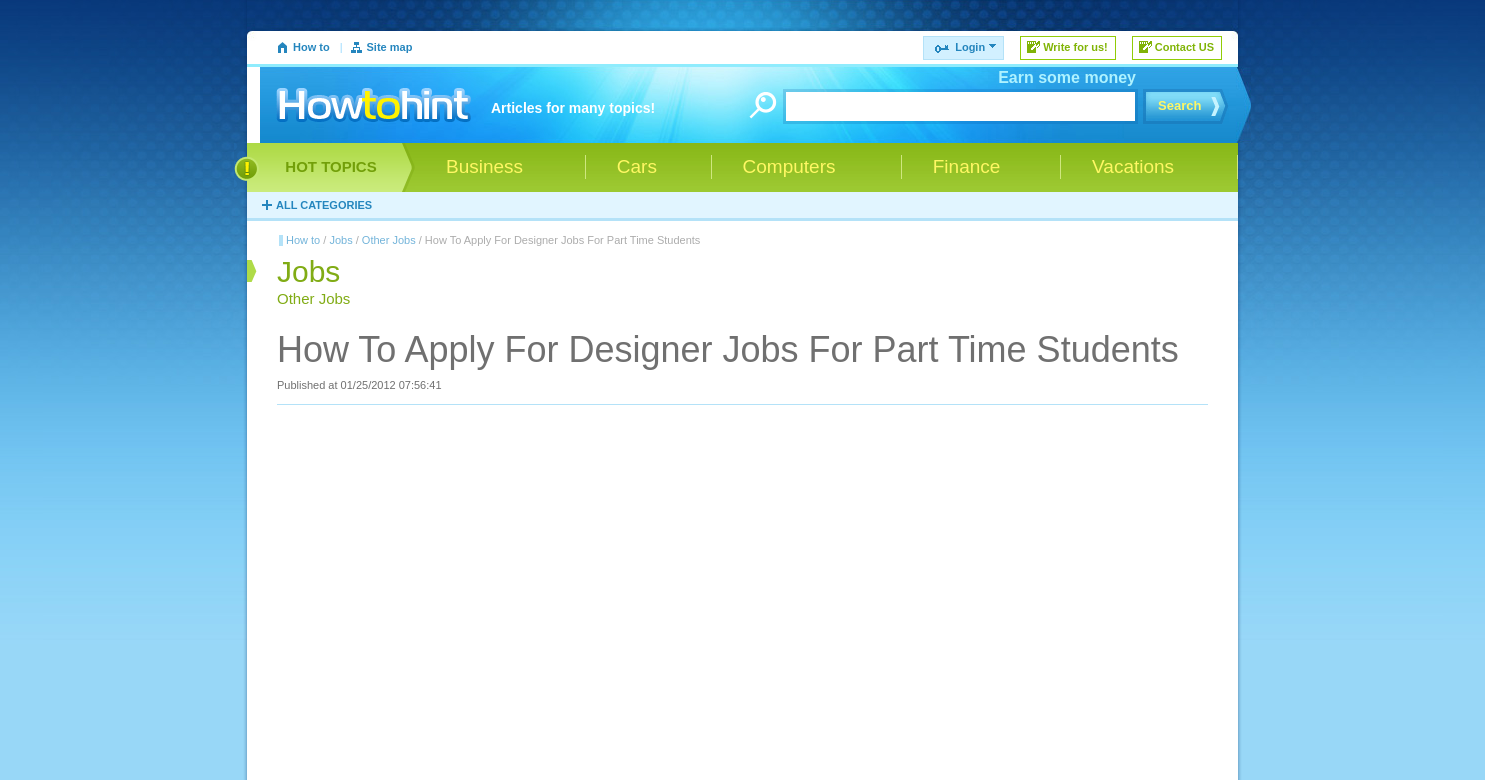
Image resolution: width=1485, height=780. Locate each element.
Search (1179, 105)
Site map (390, 47)
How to (311, 47)
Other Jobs (389, 240)
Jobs (340, 240)
